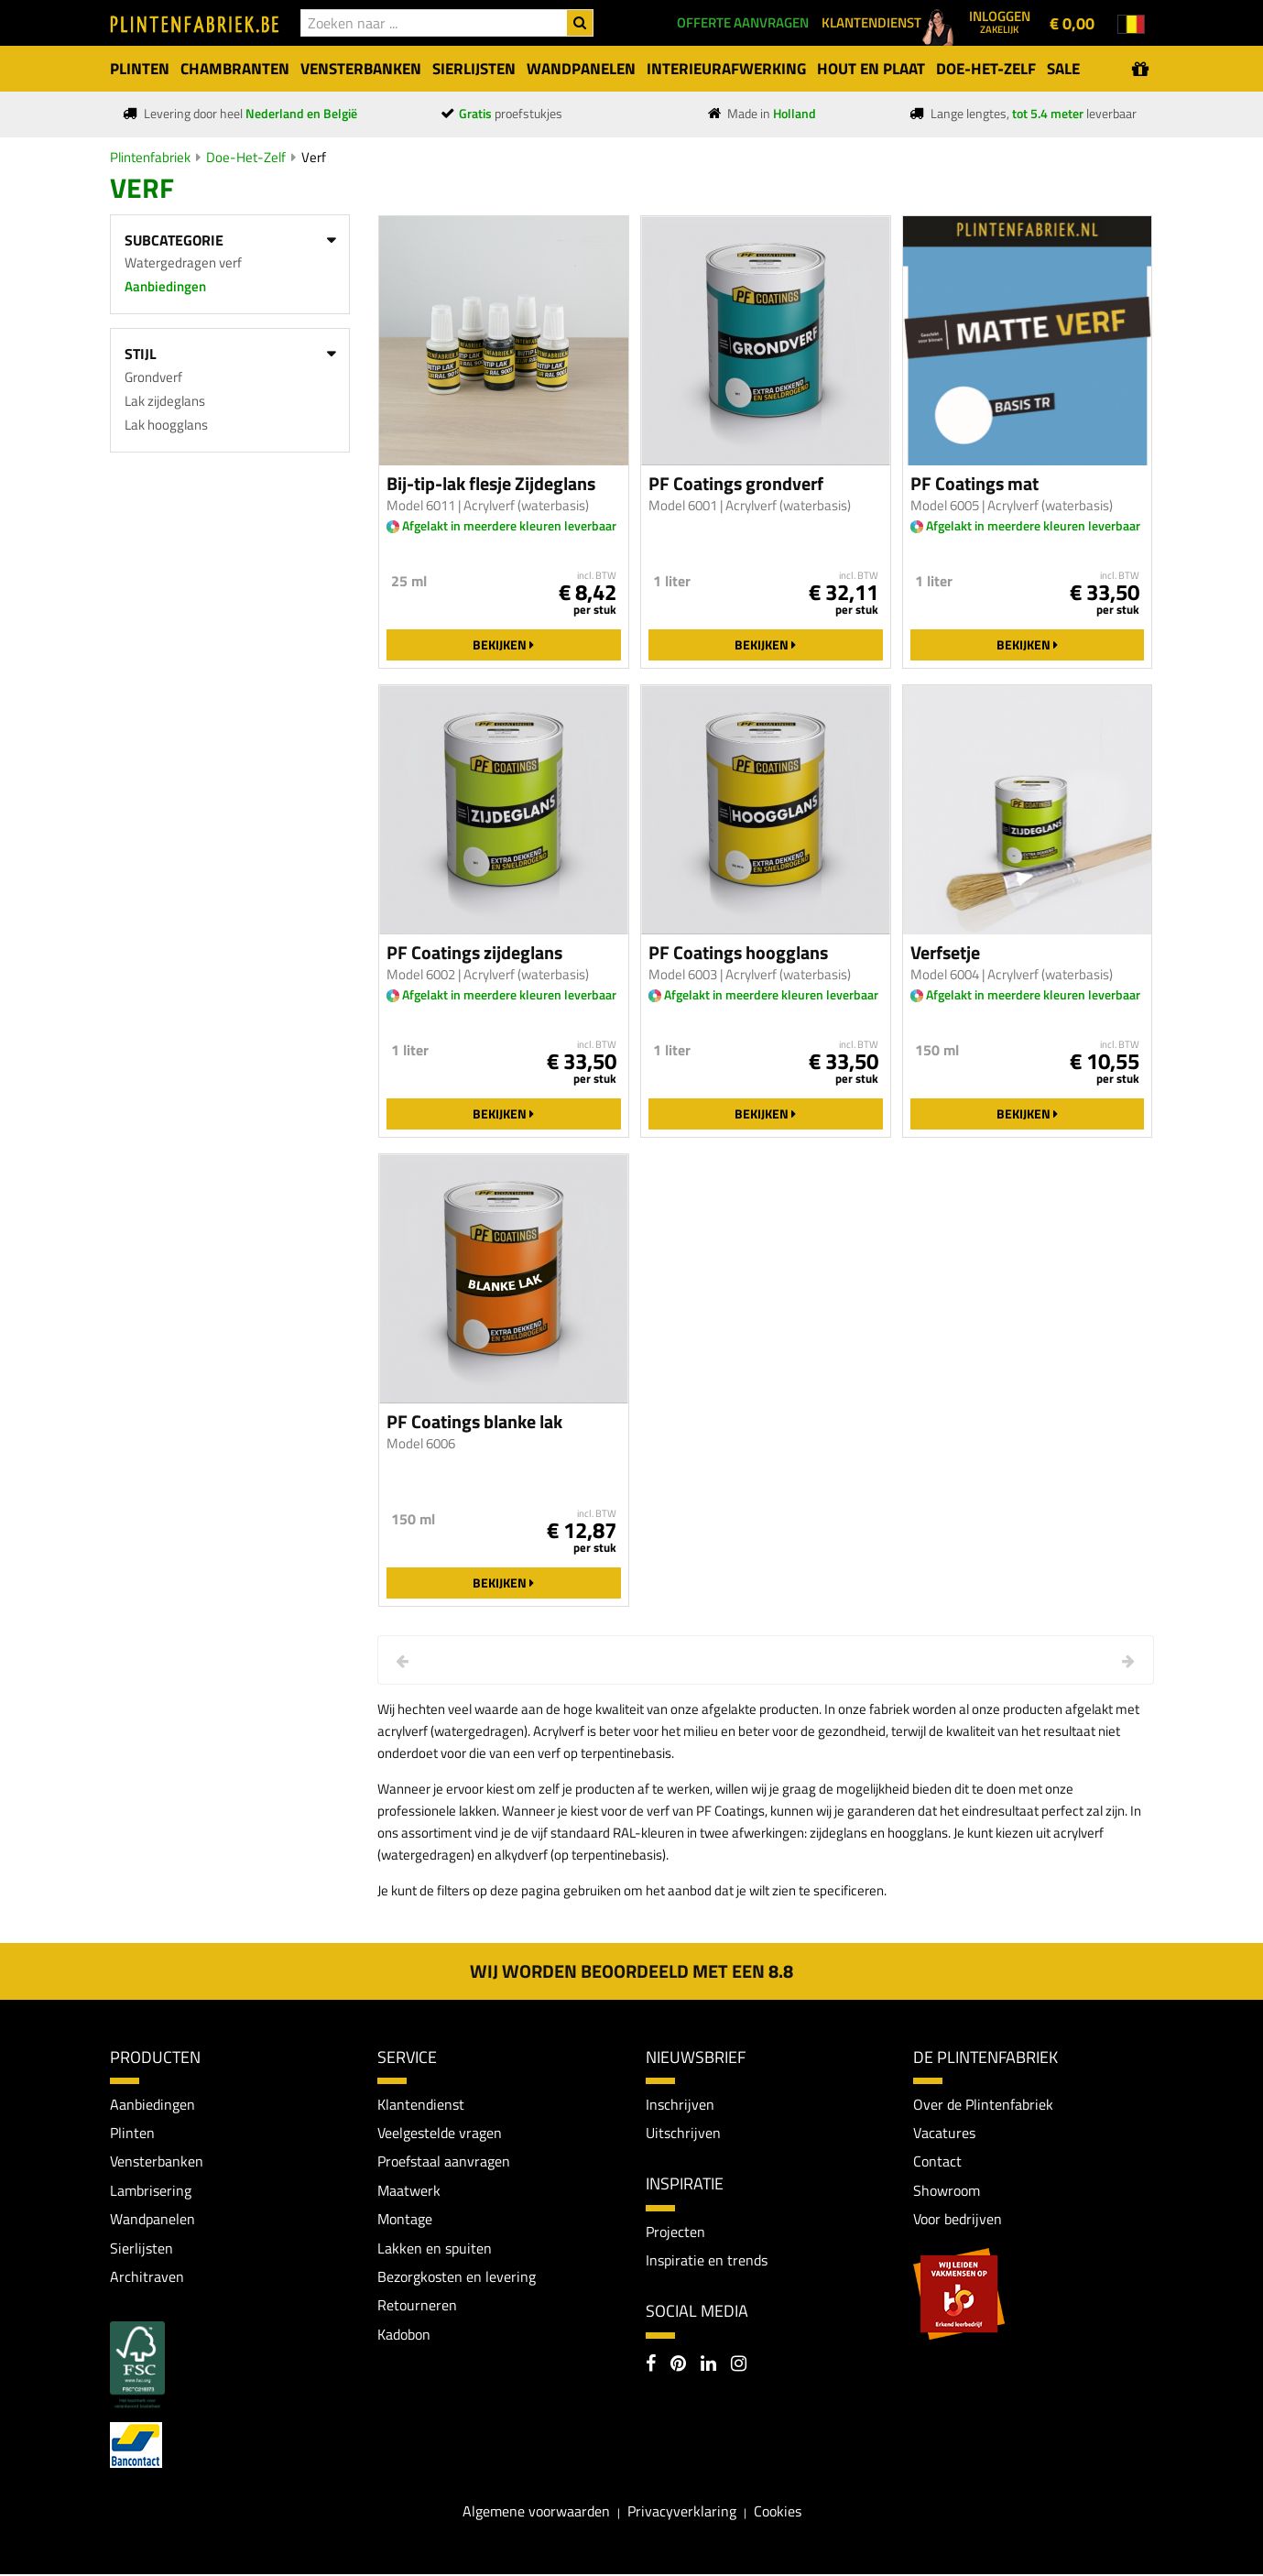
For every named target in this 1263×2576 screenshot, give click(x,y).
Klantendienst (420, 2104)
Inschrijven (680, 2104)
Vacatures (944, 2133)
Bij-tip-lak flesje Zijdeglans (491, 484)
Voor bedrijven (957, 2220)
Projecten (675, 2232)
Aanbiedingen (165, 286)
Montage (404, 2220)
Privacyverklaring (681, 2513)
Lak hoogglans (166, 424)
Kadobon (403, 2336)
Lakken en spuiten (434, 2249)
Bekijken (503, 644)
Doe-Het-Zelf (246, 157)
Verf (313, 157)
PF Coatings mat (974, 484)
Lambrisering (150, 2191)
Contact (937, 2162)
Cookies (777, 2513)
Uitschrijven (683, 2133)
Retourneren (417, 2307)
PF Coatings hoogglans (738, 953)
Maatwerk (409, 2191)
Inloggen (999, 21)
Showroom (946, 2191)
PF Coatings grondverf (735, 484)
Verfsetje (945, 953)
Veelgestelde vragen (439, 2133)
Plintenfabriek (150, 157)
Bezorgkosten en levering (456, 2277)
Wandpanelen (152, 2220)
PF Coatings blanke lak (474, 1422)
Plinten (132, 2133)
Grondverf (153, 376)
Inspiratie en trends (707, 2261)
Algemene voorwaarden (536, 2513)
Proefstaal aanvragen (443, 2162)
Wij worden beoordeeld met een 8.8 (631, 1971)
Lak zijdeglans (165, 400)
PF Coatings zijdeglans (474, 953)
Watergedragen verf (183, 262)
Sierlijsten (141, 2249)
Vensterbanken (156, 2162)
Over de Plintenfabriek (983, 2104)
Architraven (147, 2277)
